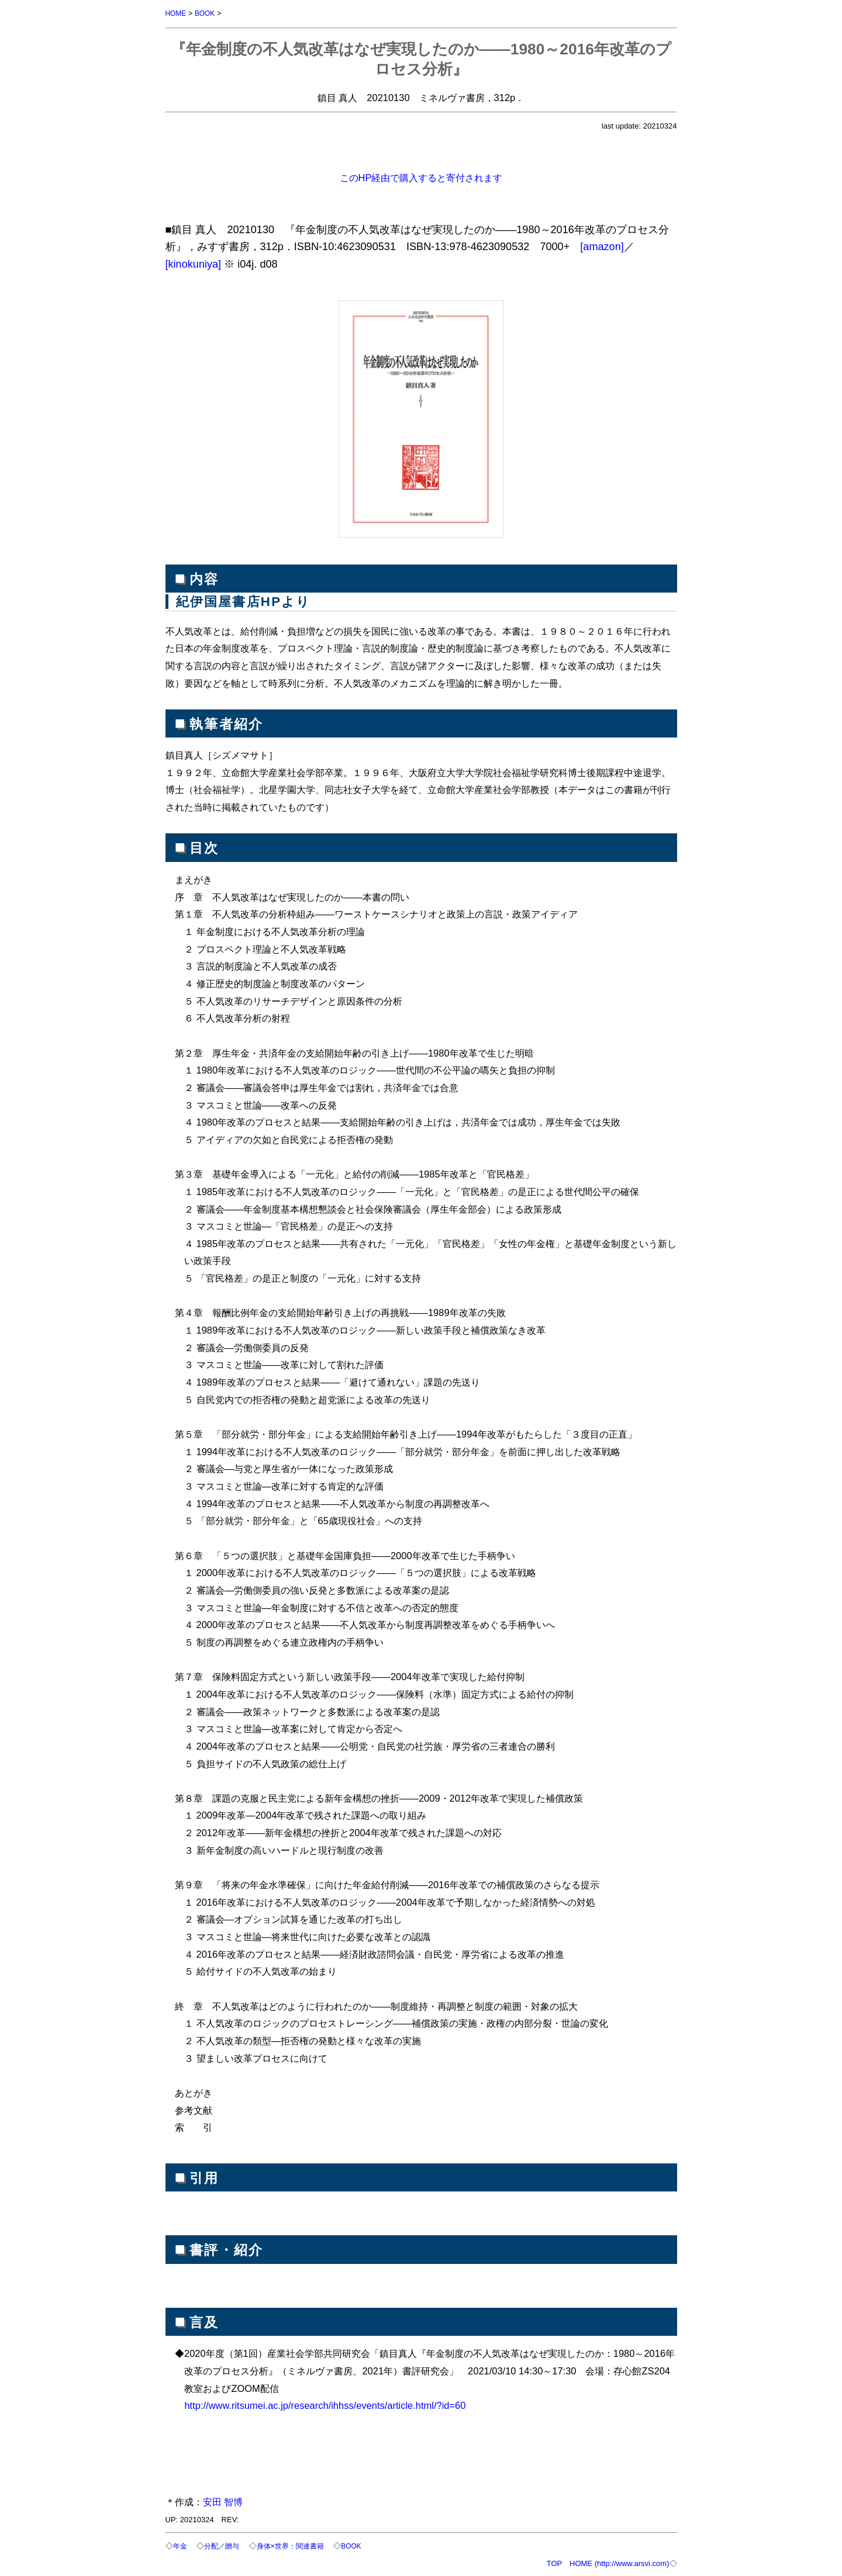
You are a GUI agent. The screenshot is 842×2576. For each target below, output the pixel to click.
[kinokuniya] (193, 263)
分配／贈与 (224, 2545)
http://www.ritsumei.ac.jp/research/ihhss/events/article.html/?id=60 (324, 2405)
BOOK (207, 13)
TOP (554, 2562)
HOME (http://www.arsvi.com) (619, 2562)
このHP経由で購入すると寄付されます (421, 177)
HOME (176, 13)
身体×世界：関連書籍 (297, 2545)
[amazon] (602, 246)
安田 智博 (223, 2501)
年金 (180, 2545)
